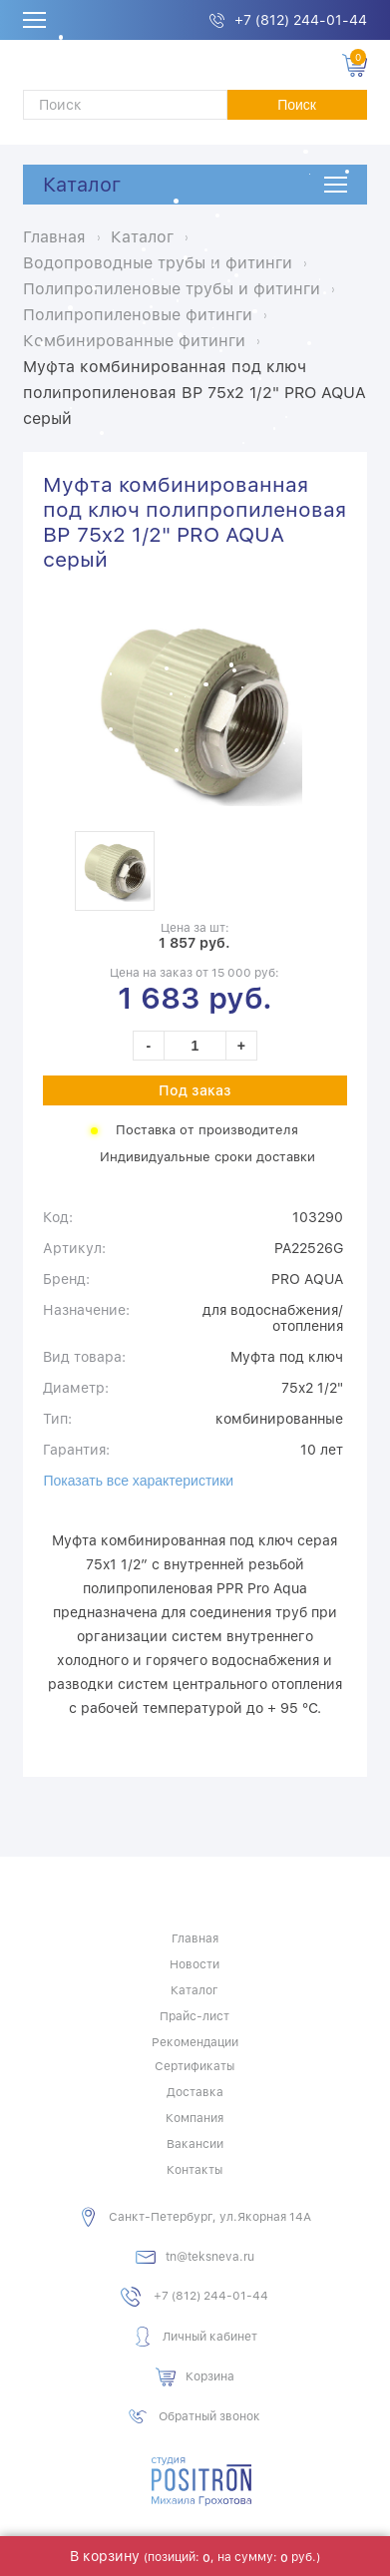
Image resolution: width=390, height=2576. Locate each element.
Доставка (195, 2092)
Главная (195, 1938)
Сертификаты (194, 2066)
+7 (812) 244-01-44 (300, 20)
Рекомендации (195, 2042)
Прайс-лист (194, 2016)
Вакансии (195, 2144)
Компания (194, 2118)
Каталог (82, 185)
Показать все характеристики (138, 1481)
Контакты (194, 2170)
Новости (194, 1964)
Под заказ (195, 1090)
